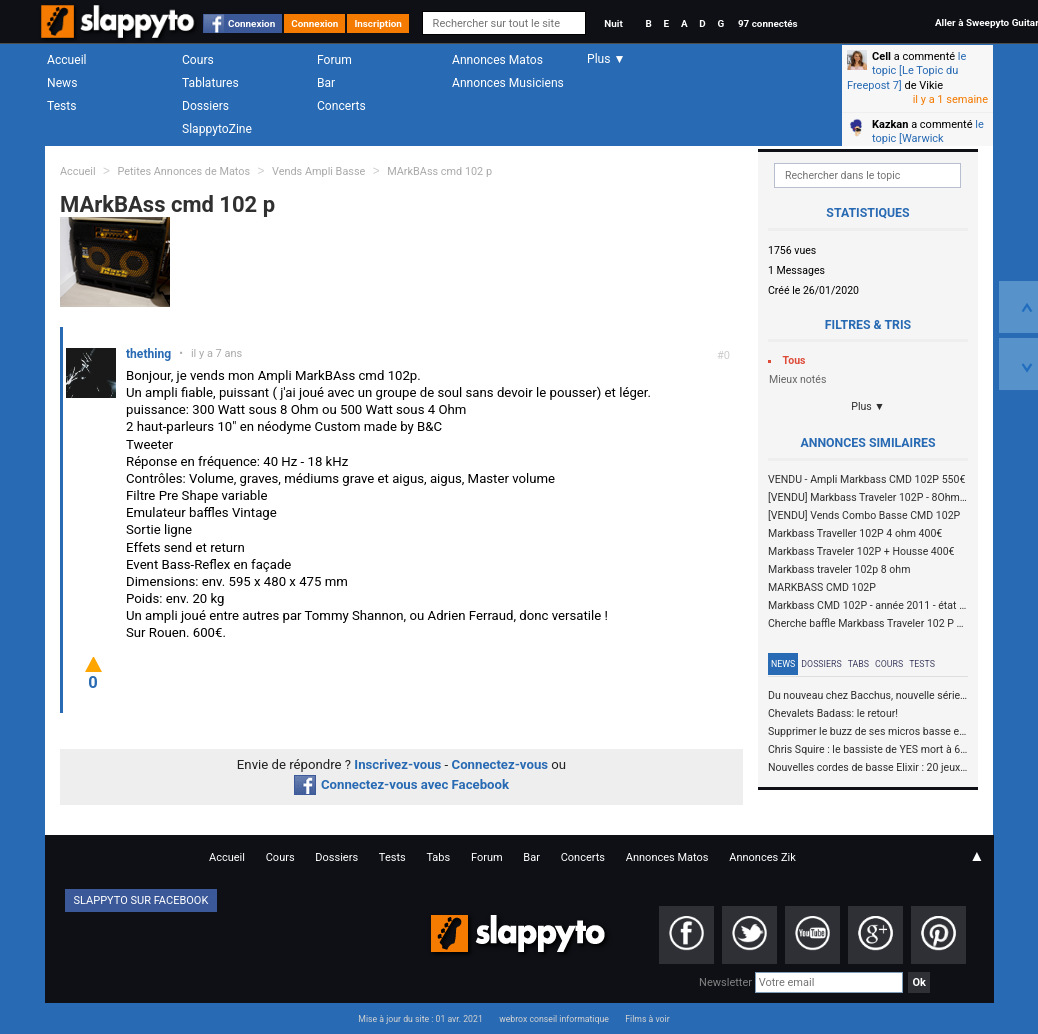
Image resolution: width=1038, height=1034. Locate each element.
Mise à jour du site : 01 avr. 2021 (420, 1019)
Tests (61, 106)
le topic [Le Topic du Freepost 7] (906, 71)
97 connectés (768, 23)
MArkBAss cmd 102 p (439, 171)
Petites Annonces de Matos (183, 171)
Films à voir (647, 1019)
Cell (881, 56)
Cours (198, 60)
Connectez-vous (500, 764)
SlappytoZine (217, 129)
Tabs (858, 664)
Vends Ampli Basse (318, 171)
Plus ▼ (868, 406)
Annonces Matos (497, 60)
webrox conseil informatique (554, 1019)
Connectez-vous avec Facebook (401, 784)
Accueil (67, 60)
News (62, 83)
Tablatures (210, 83)
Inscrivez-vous (397, 764)
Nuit (613, 23)
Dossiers (205, 106)
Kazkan (890, 124)
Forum (334, 60)
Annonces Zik (762, 857)
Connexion (251, 23)
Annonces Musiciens (508, 83)
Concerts (341, 106)
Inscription (378, 23)
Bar (326, 83)
